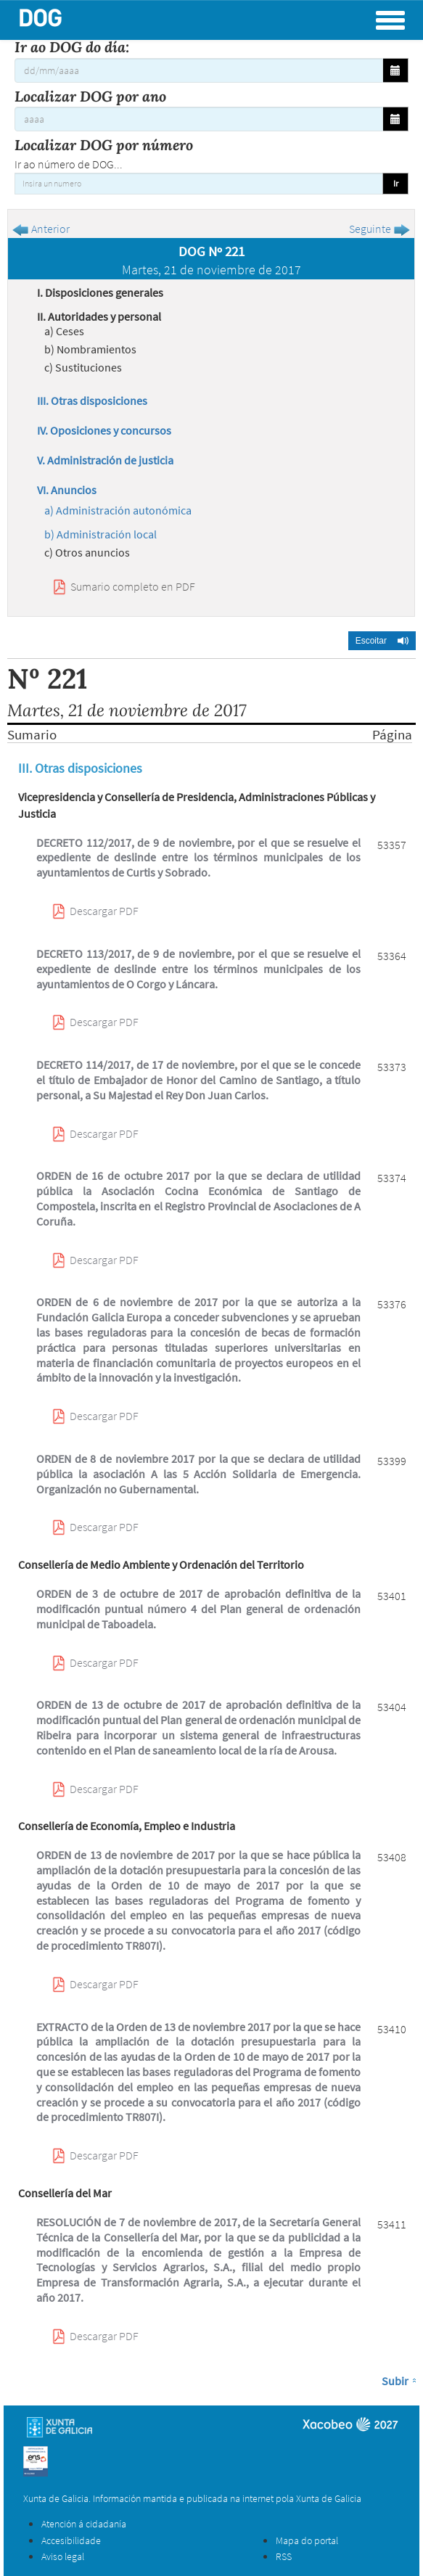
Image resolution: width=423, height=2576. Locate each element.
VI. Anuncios (66, 490)
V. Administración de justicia (105, 460)
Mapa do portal (307, 2540)
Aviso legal (62, 2556)
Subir (395, 2381)
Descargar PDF (104, 910)
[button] (382, 640)
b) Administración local (100, 534)
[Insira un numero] (199, 183)
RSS (284, 2556)
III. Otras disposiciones (92, 400)
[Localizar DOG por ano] (199, 119)
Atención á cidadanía (83, 2523)
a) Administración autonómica (118, 510)
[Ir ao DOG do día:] (199, 70)
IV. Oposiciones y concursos (104, 430)
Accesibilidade (71, 2540)
